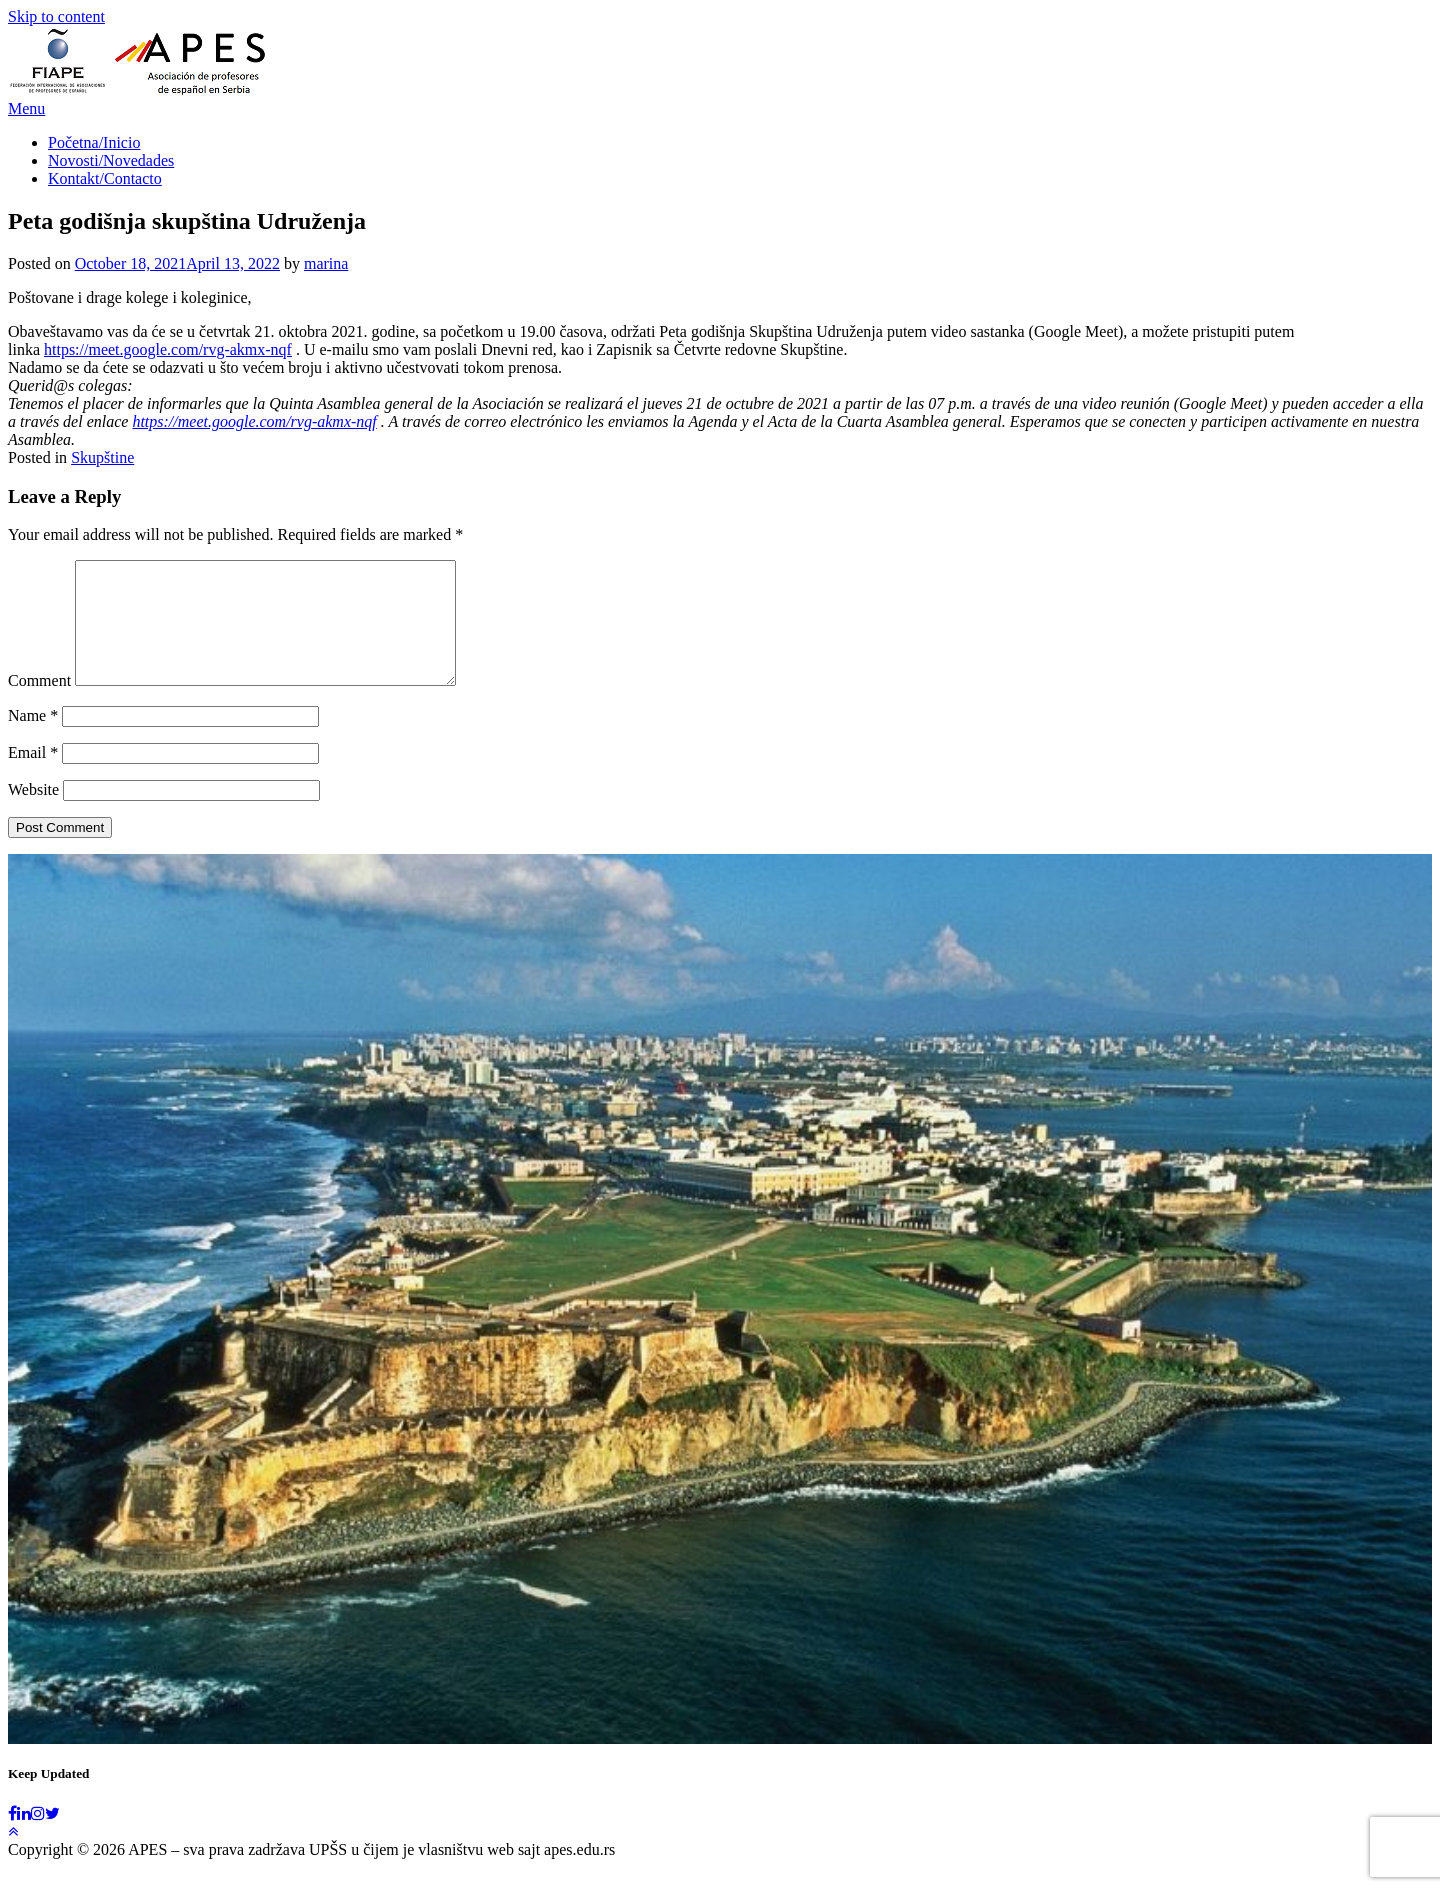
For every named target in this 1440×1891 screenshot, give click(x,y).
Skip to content (56, 16)
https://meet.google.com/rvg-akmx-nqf (168, 349)
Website (33, 813)
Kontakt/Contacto (105, 178)
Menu (26, 108)
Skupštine (102, 457)
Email (33, 776)
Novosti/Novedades (111, 160)
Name (33, 739)
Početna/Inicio (94, 142)
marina (326, 263)
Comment (39, 704)
